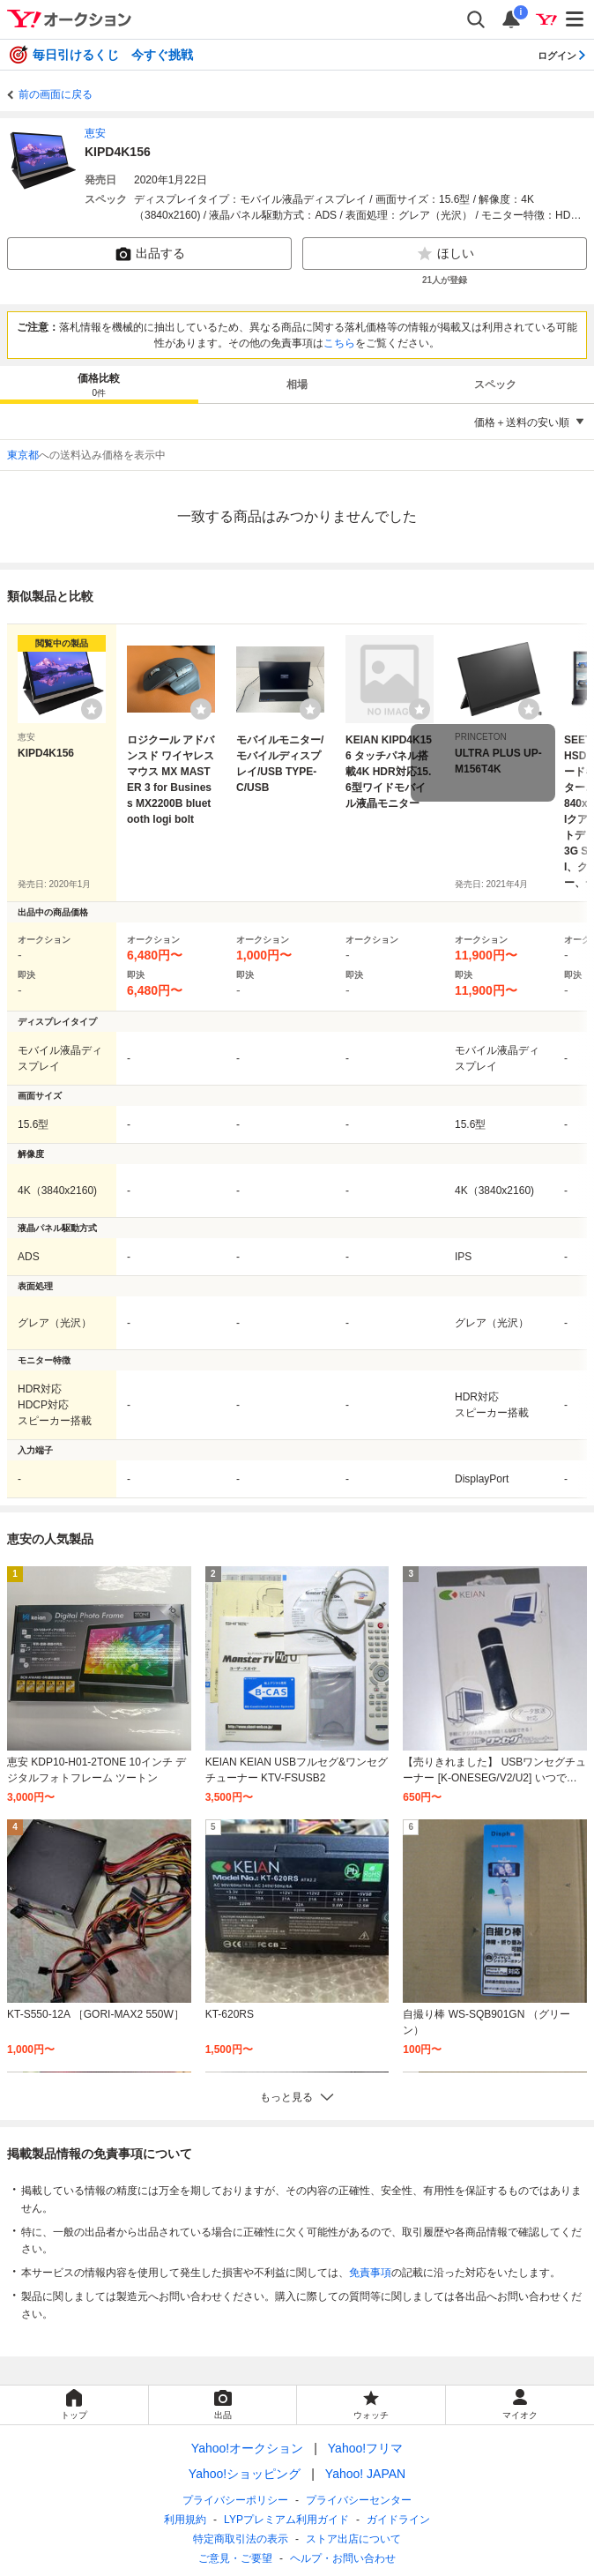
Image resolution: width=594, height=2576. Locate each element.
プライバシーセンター (359, 2500)
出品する (150, 254)
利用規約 (185, 2519)
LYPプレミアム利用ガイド (286, 2519)
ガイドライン (398, 2519)
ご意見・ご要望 (235, 2558)
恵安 (95, 133)
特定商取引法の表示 (240, 2539)
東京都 (23, 455)
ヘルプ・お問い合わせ (343, 2558)
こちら (339, 343)
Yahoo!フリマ (365, 2448)
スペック (495, 384)
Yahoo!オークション (247, 2448)
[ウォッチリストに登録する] (91, 709)
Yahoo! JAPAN (365, 2474)
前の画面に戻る (56, 94)
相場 (297, 384)
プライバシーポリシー (235, 2500)
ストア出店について (353, 2539)
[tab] (99, 384)
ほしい (445, 254)
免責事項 (370, 2272)
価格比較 (99, 385)
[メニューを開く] (575, 19)
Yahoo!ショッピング (245, 2474)
